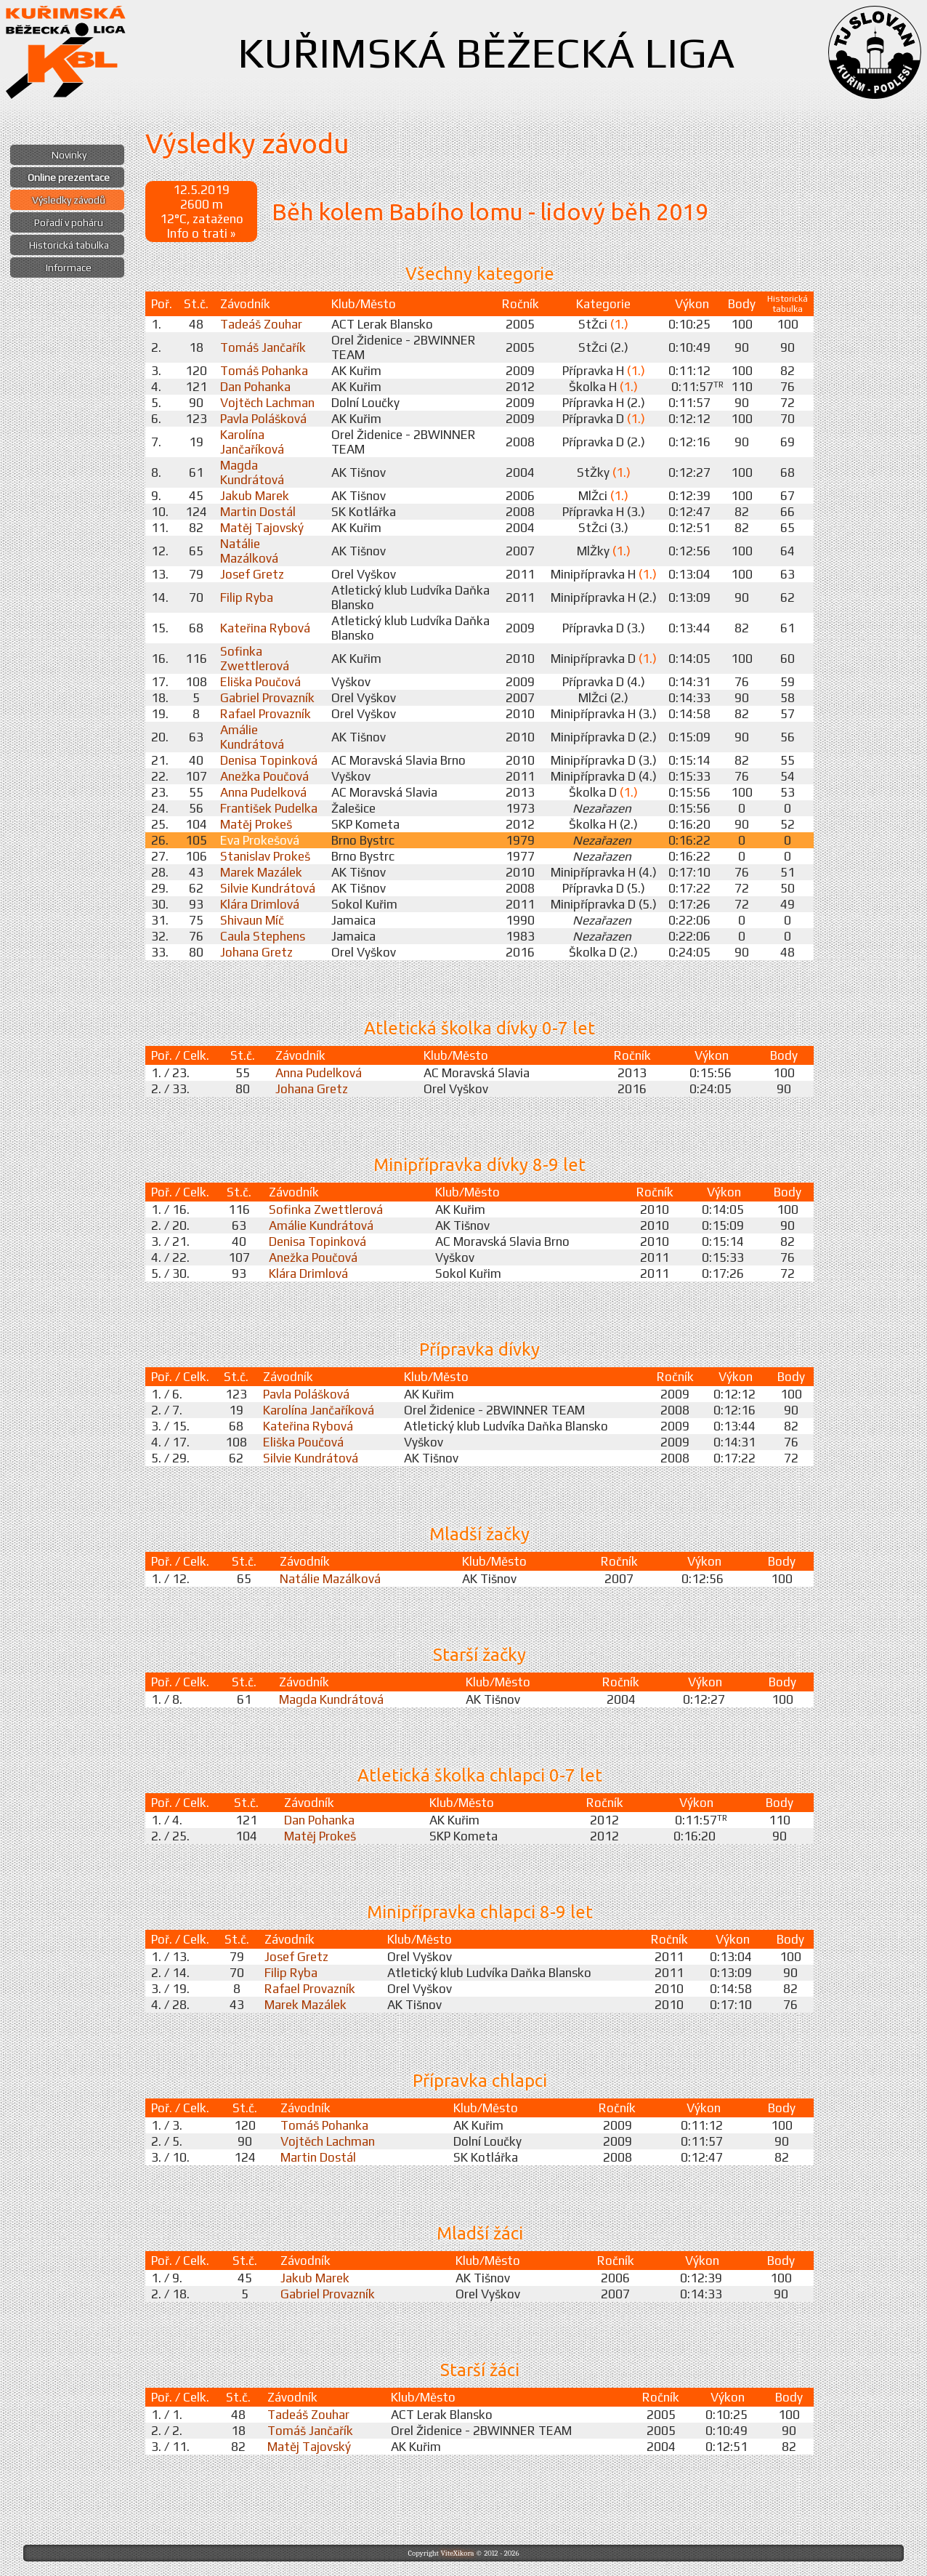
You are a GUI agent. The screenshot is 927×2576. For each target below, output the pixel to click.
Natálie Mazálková (249, 550)
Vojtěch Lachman (267, 402)
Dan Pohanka (255, 386)
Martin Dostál (258, 511)
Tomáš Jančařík (263, 347)
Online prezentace (69, 177)
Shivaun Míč (252, 920)
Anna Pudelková (263, 792)
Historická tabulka (69, 245)
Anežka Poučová (264, 776)
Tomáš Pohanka (264, 370)
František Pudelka (268, 808)
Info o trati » (201, 233)
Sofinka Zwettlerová (254, 658)
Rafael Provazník (265, 714)
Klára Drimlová (259, 904)
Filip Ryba (246, 597)
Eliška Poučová (260, 682)
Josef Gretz (252, 574)
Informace (69, 267)
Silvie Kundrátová (267, 888)
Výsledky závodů (68, 200)
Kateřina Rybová (265, 628)
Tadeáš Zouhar (261, 324)
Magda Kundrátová (252, 472)
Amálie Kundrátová (252, 737)
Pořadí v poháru (68, 222)
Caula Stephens (262, 936)
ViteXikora (457, 2553)
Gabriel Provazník (267, 698)
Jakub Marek (254, 495)
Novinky (69, 155)
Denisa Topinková (268, 760)
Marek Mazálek (261, 872)
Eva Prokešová (259, 840)
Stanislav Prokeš (265, 856)
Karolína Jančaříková (252, 441)
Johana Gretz (256, 952)
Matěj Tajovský (262, 527)
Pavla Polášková (263, 418)
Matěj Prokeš (256, 824)
